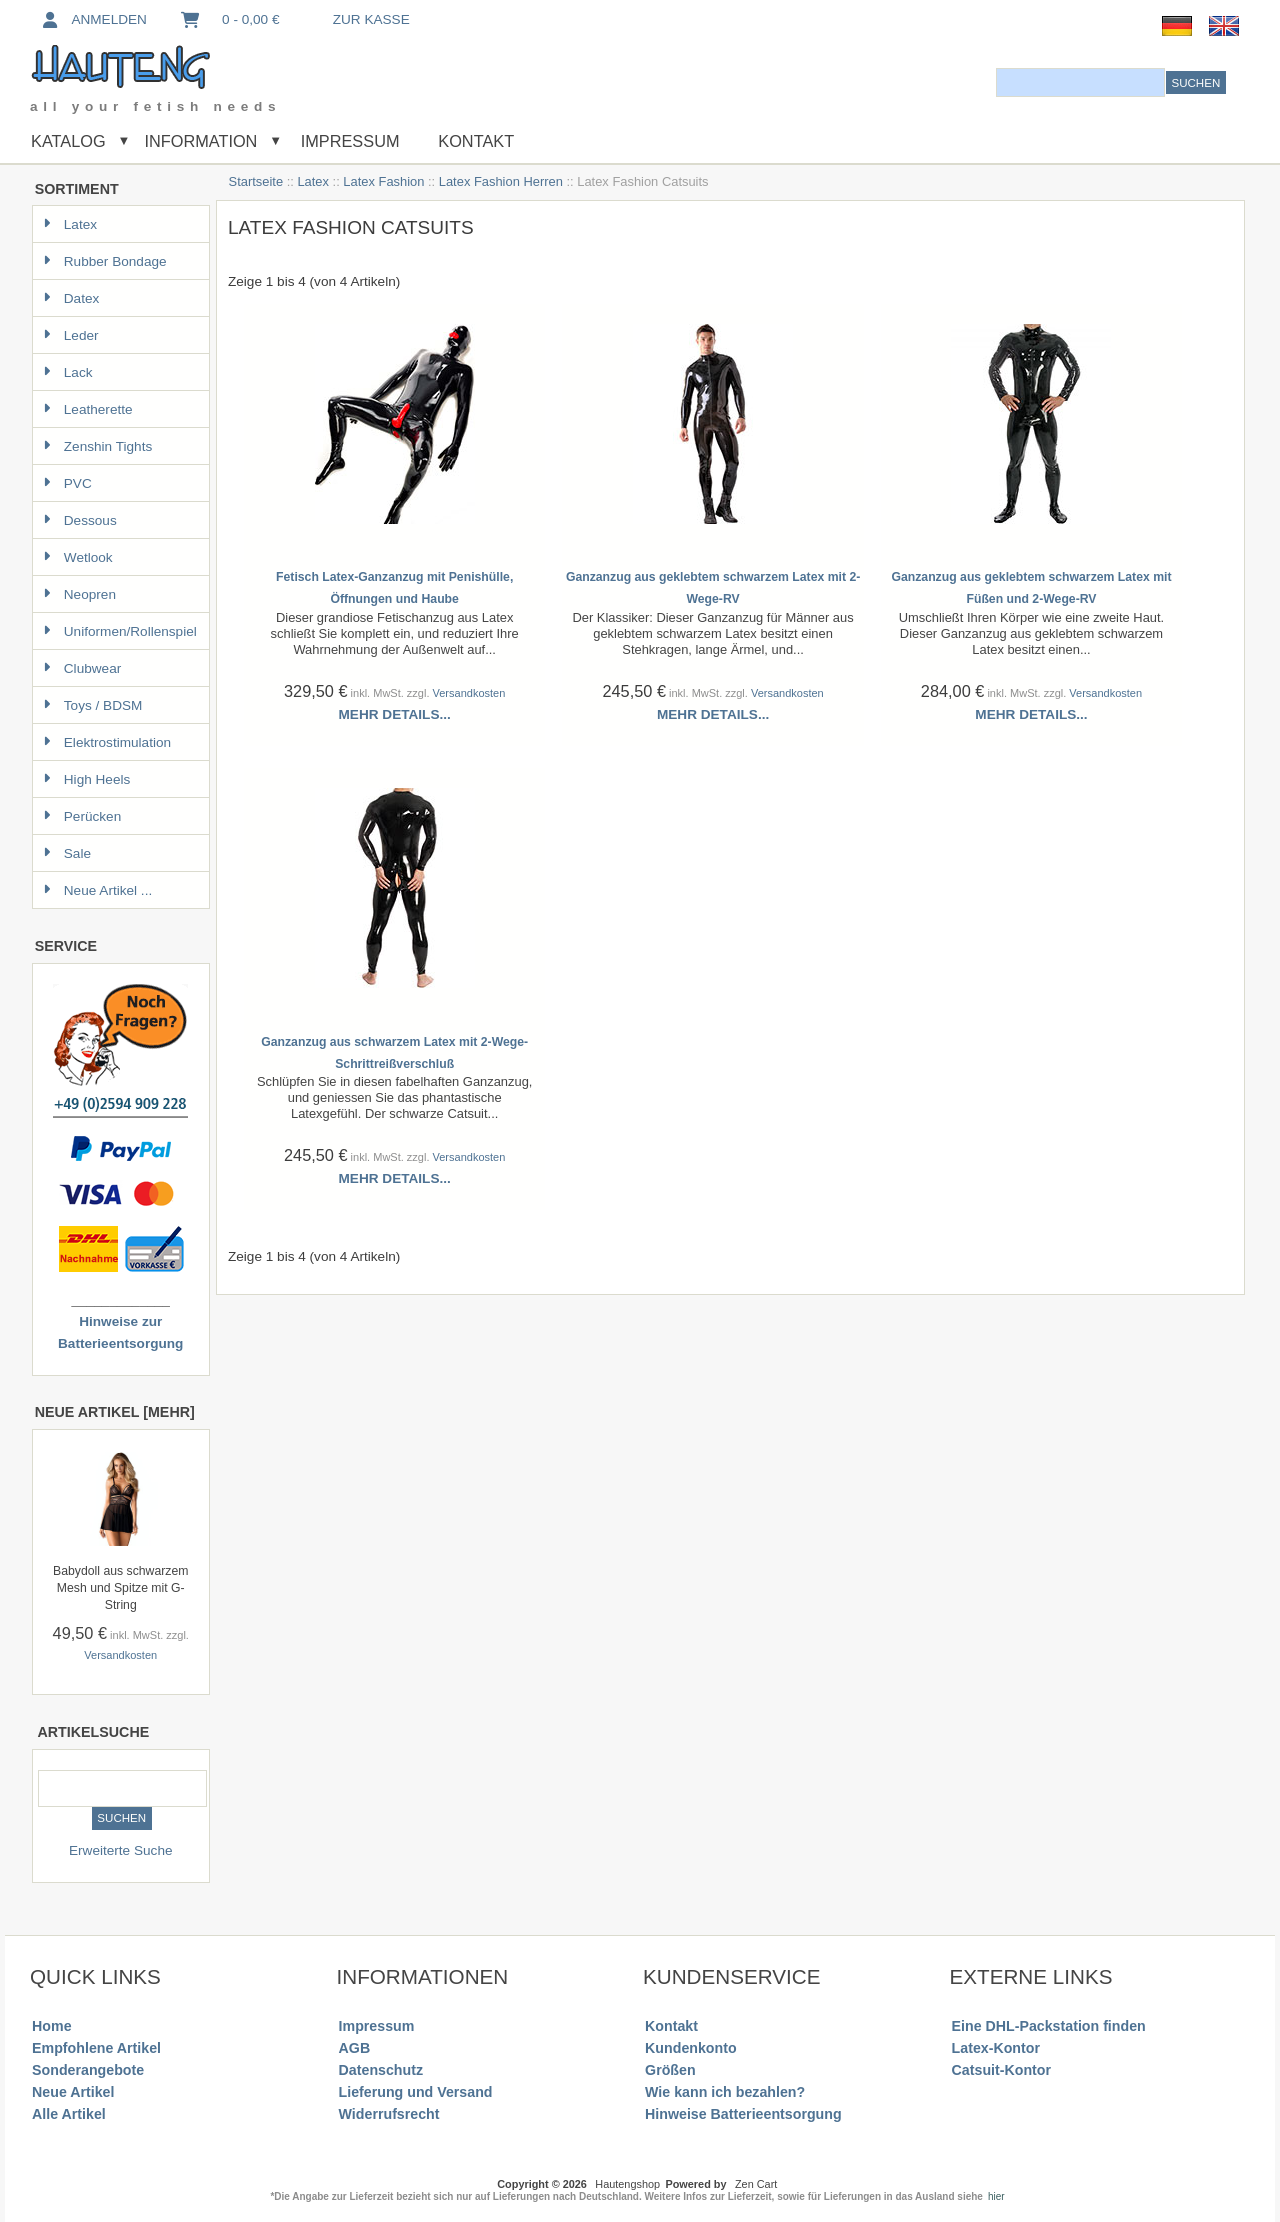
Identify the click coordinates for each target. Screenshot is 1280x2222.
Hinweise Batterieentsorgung (743, 2114)
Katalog (68, 141)
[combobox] (1080, 82)
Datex (71, 298)
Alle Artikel (69, 2114)
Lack (68, 372)
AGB (355, 2048)
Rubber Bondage (105, 261)
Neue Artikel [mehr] (115, 1412)
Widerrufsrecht (389, 2114)
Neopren (79, 594)
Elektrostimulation (107, 742)
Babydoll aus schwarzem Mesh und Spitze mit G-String (120, 1588)
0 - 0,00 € (229, 19)
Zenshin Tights (97, 446)
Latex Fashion (383, 181)
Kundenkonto (691, 2048)
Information (200, 141)
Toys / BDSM (93, 705)
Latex (313, 181)
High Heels (87, 779)
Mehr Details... (395, 714)
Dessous (80, 520)
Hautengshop (627, 2184)
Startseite (256, 181)
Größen (670, 2070)
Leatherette (88, 409)
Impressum (347, 141)
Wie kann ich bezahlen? (725, 2092)
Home (51, 2026)
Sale (67, 853)
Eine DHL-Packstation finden (1049, 2026)
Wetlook (78, 557)
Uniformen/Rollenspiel (120, 631)
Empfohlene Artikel (96, 2048)
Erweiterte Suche (121, 1850)
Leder (71, 335)
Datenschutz (381, 2070)
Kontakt (476, 141)
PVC (67, 483)
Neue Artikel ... (97, 890)
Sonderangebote (88, 2070)
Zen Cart (756, 2184)
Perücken (82, 816)
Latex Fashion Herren (501, 181)
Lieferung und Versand (416, 2092)
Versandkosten (120, 1655)
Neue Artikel (73, 2092)
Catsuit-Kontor (1001, 2070)
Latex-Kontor (996, 2048)
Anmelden (93, 19)
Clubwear (82, 668)
